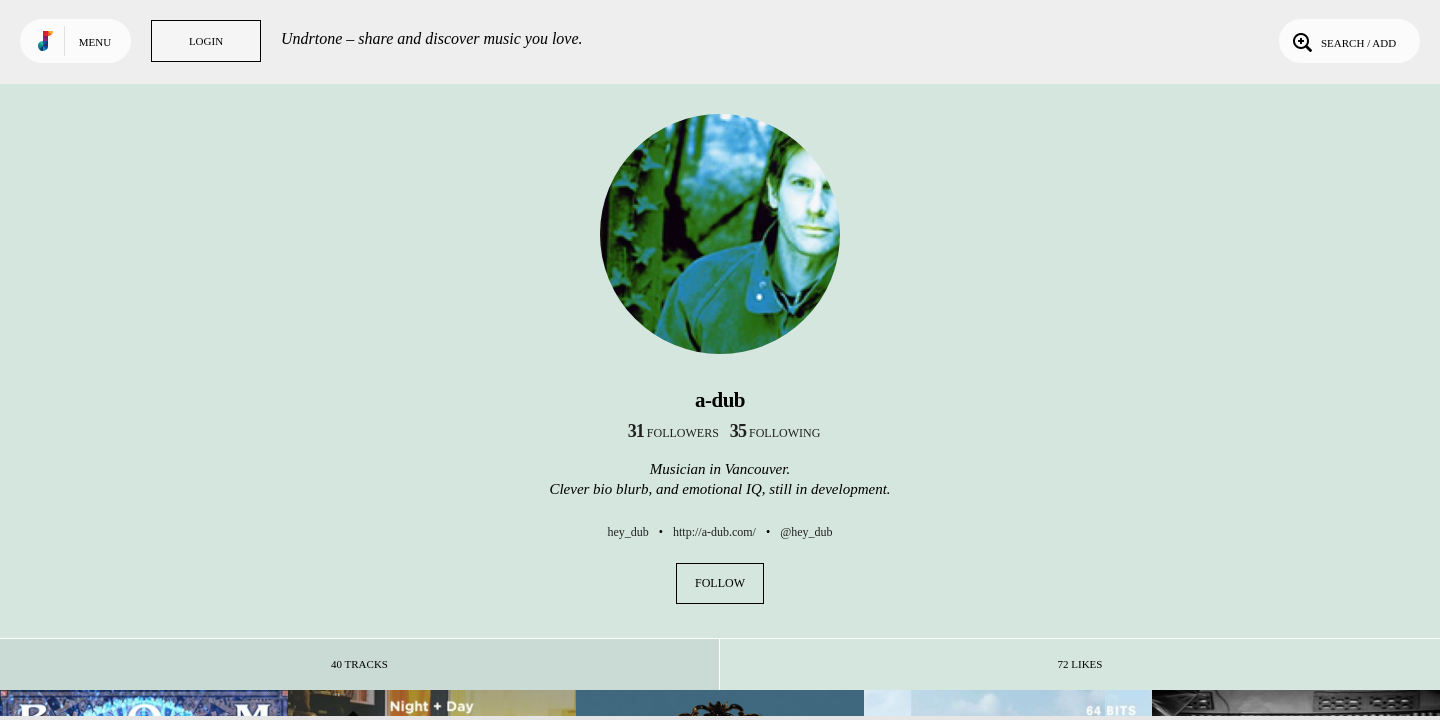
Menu (95, 42)
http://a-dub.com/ (714, 532)
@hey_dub (806, 532)
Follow (720, 583)
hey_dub (627, 532)
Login (206, 41)
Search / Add (1342, 41)
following (775, 433)
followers (673, 433)
